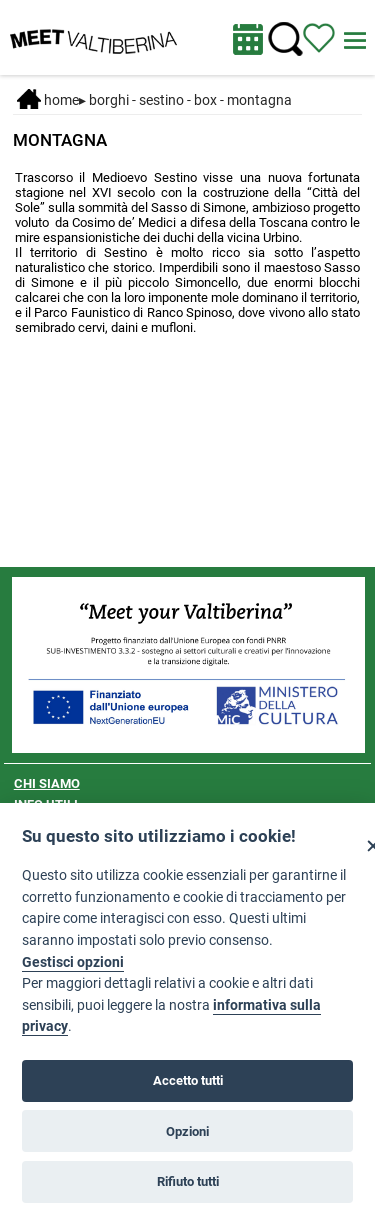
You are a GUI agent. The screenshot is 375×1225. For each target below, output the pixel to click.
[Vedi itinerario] (319, 37)
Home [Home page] (48, 100)
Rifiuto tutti (188, 1181)
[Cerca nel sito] (285, 39)
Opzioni (187, 1131)
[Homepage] (93, 36)
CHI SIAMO (47, 783)
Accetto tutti (188, 1080)
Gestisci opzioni (73, 962)
